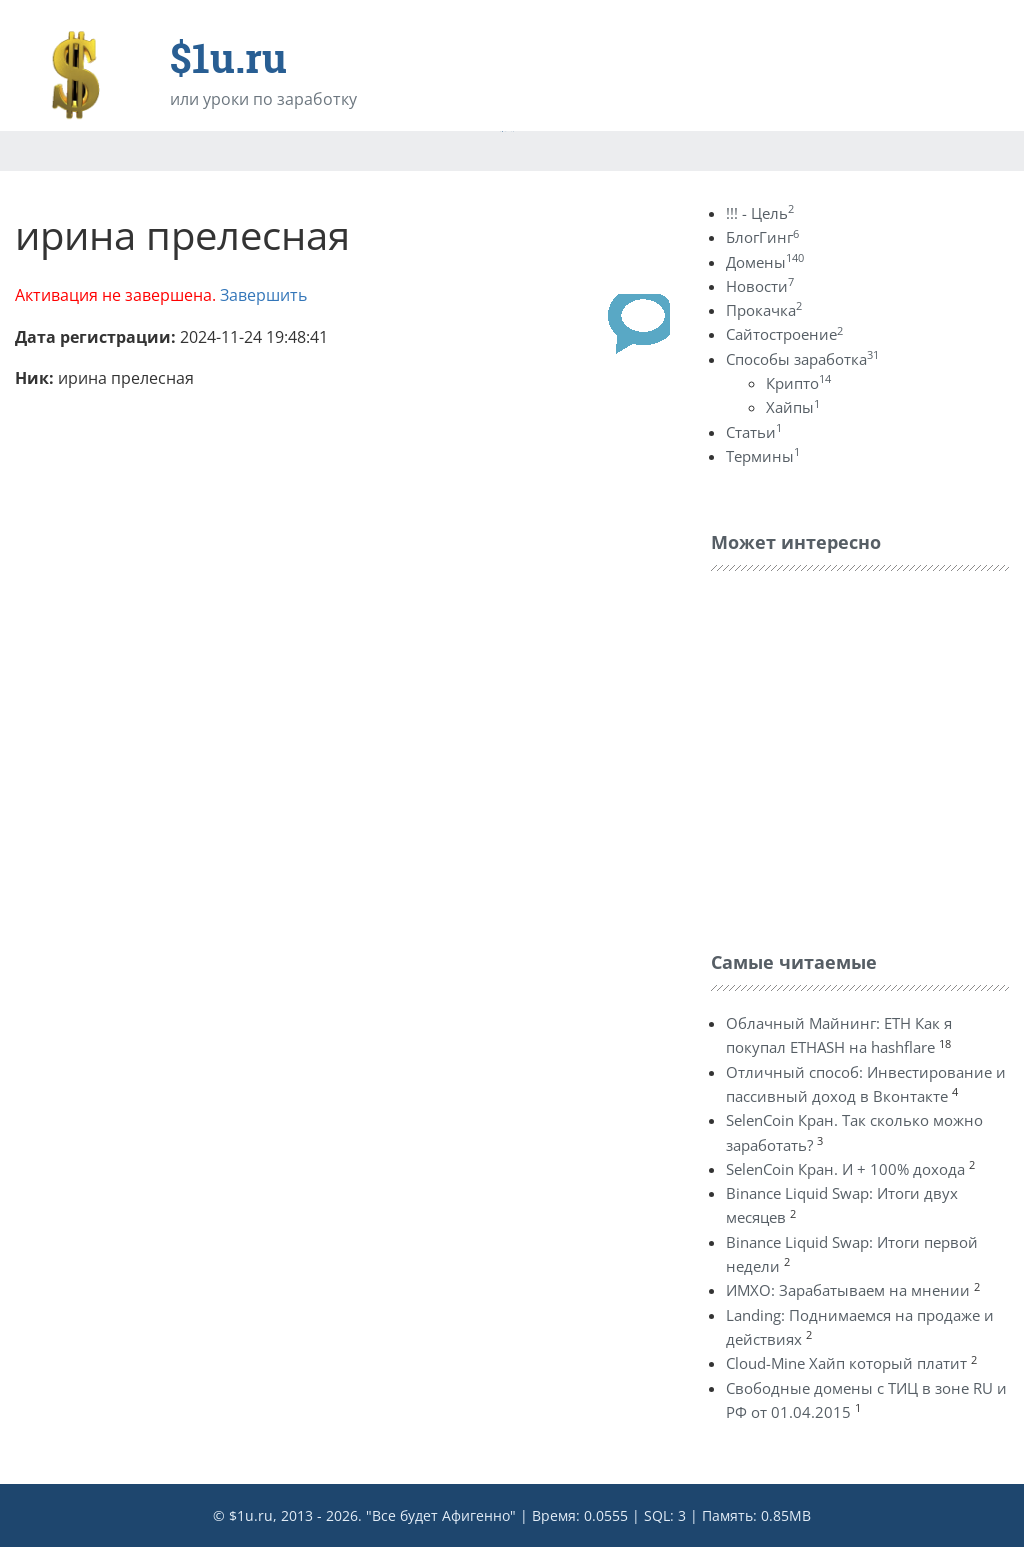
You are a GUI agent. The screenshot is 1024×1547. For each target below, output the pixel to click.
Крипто (798, 383)
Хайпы (793, 407)
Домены (765, 262)
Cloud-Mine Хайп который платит (846, 1363)
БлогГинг (762, 237)
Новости (760, 286)
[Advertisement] (861, 756)
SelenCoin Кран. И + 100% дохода (845, 1169)
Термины (763, 456)
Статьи (754, 432)
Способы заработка (802, 359)
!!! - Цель (760, 213)
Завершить (263, 295)
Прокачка (764, 310)
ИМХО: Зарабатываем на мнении (848, 1290)
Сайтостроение (784, 334)
